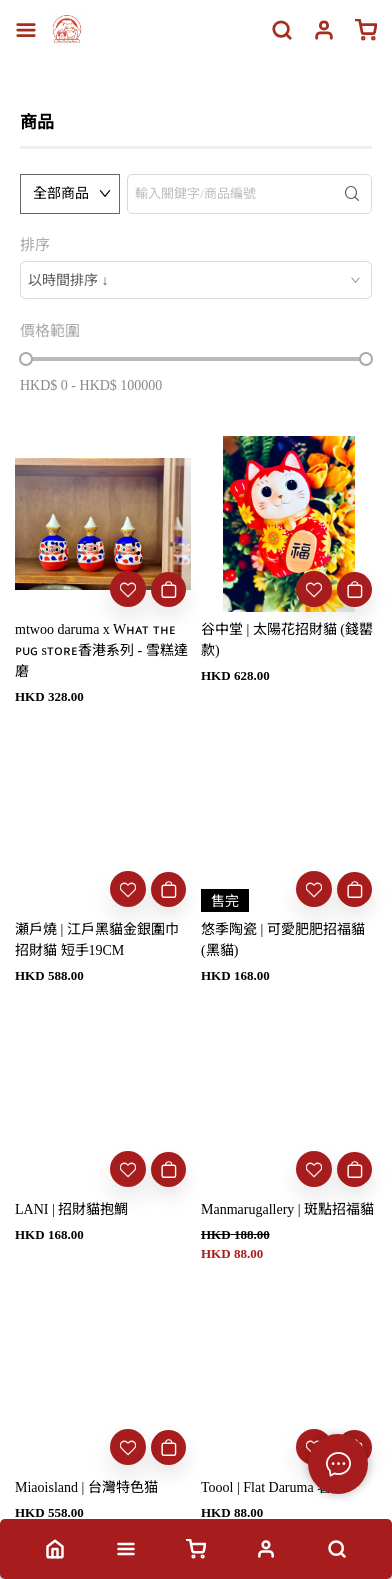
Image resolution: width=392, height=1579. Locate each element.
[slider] (26, 359)
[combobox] (196, 280)
